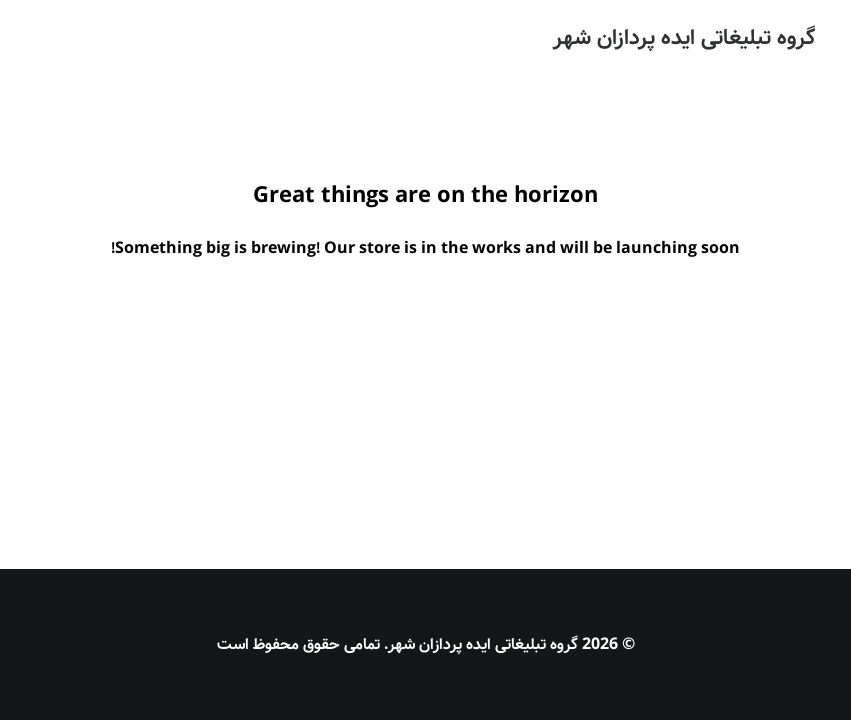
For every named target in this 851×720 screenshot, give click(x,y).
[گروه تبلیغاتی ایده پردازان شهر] (684, 38)
